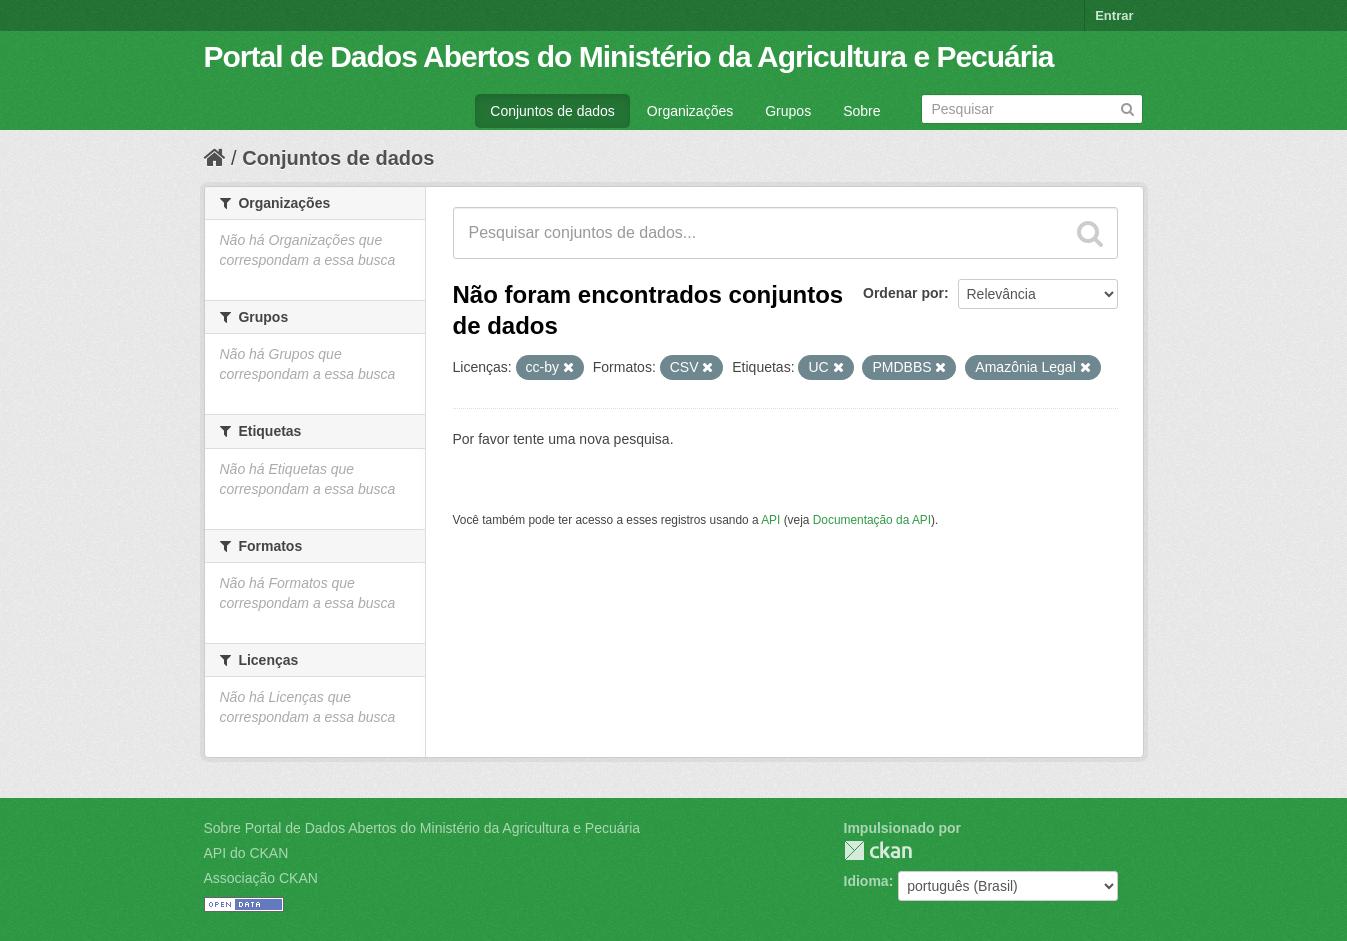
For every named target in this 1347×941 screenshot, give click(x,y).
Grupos (788, 111)
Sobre (861, 111)
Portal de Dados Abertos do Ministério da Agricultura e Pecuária (629, 56)
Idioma (866, 881)
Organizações (690, 111)
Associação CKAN (261, 878)
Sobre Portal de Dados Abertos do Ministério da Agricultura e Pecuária (422, 828)
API (770, 520)
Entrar (1114, 15)
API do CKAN (246, 853)
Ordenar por (903, 293)
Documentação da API (872, 520)
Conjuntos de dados (552, 111)
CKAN (878, 850)
